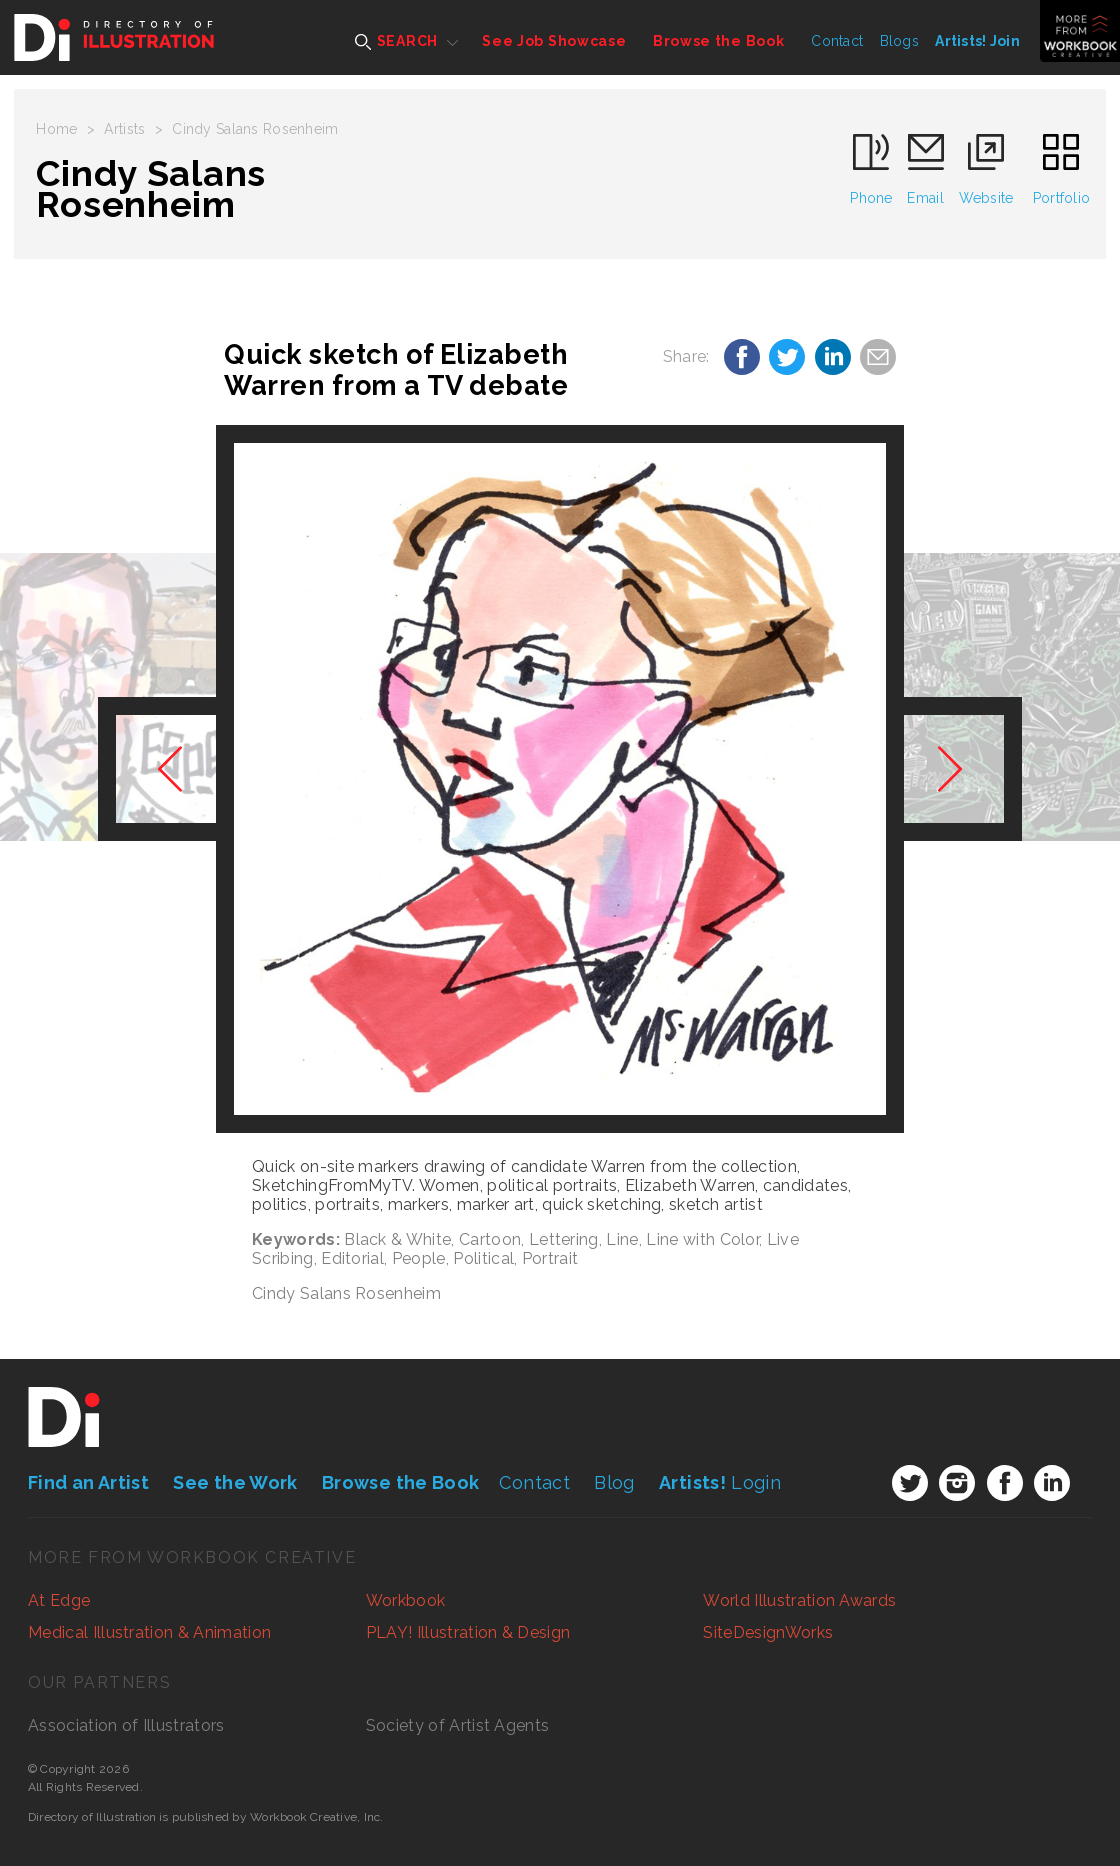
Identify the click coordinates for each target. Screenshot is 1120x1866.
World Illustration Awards (799, 1600)
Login (720, 1482)
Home (56, 129)
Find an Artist (88, 1482)
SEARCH (396, 41)
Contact (837, 41)
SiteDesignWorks (768, 1632)
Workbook (406, 1600)
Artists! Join (977, 41)
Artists (124, 129)
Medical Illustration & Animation (149, 1632)
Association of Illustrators (126, 1725)
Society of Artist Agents (458, 1725)
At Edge (59, 1600)
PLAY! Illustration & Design (468, 1632)
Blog (614, 1482)
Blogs (899, 41)
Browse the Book (719, 41)
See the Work (235, 1482)
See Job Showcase (554, 41)
